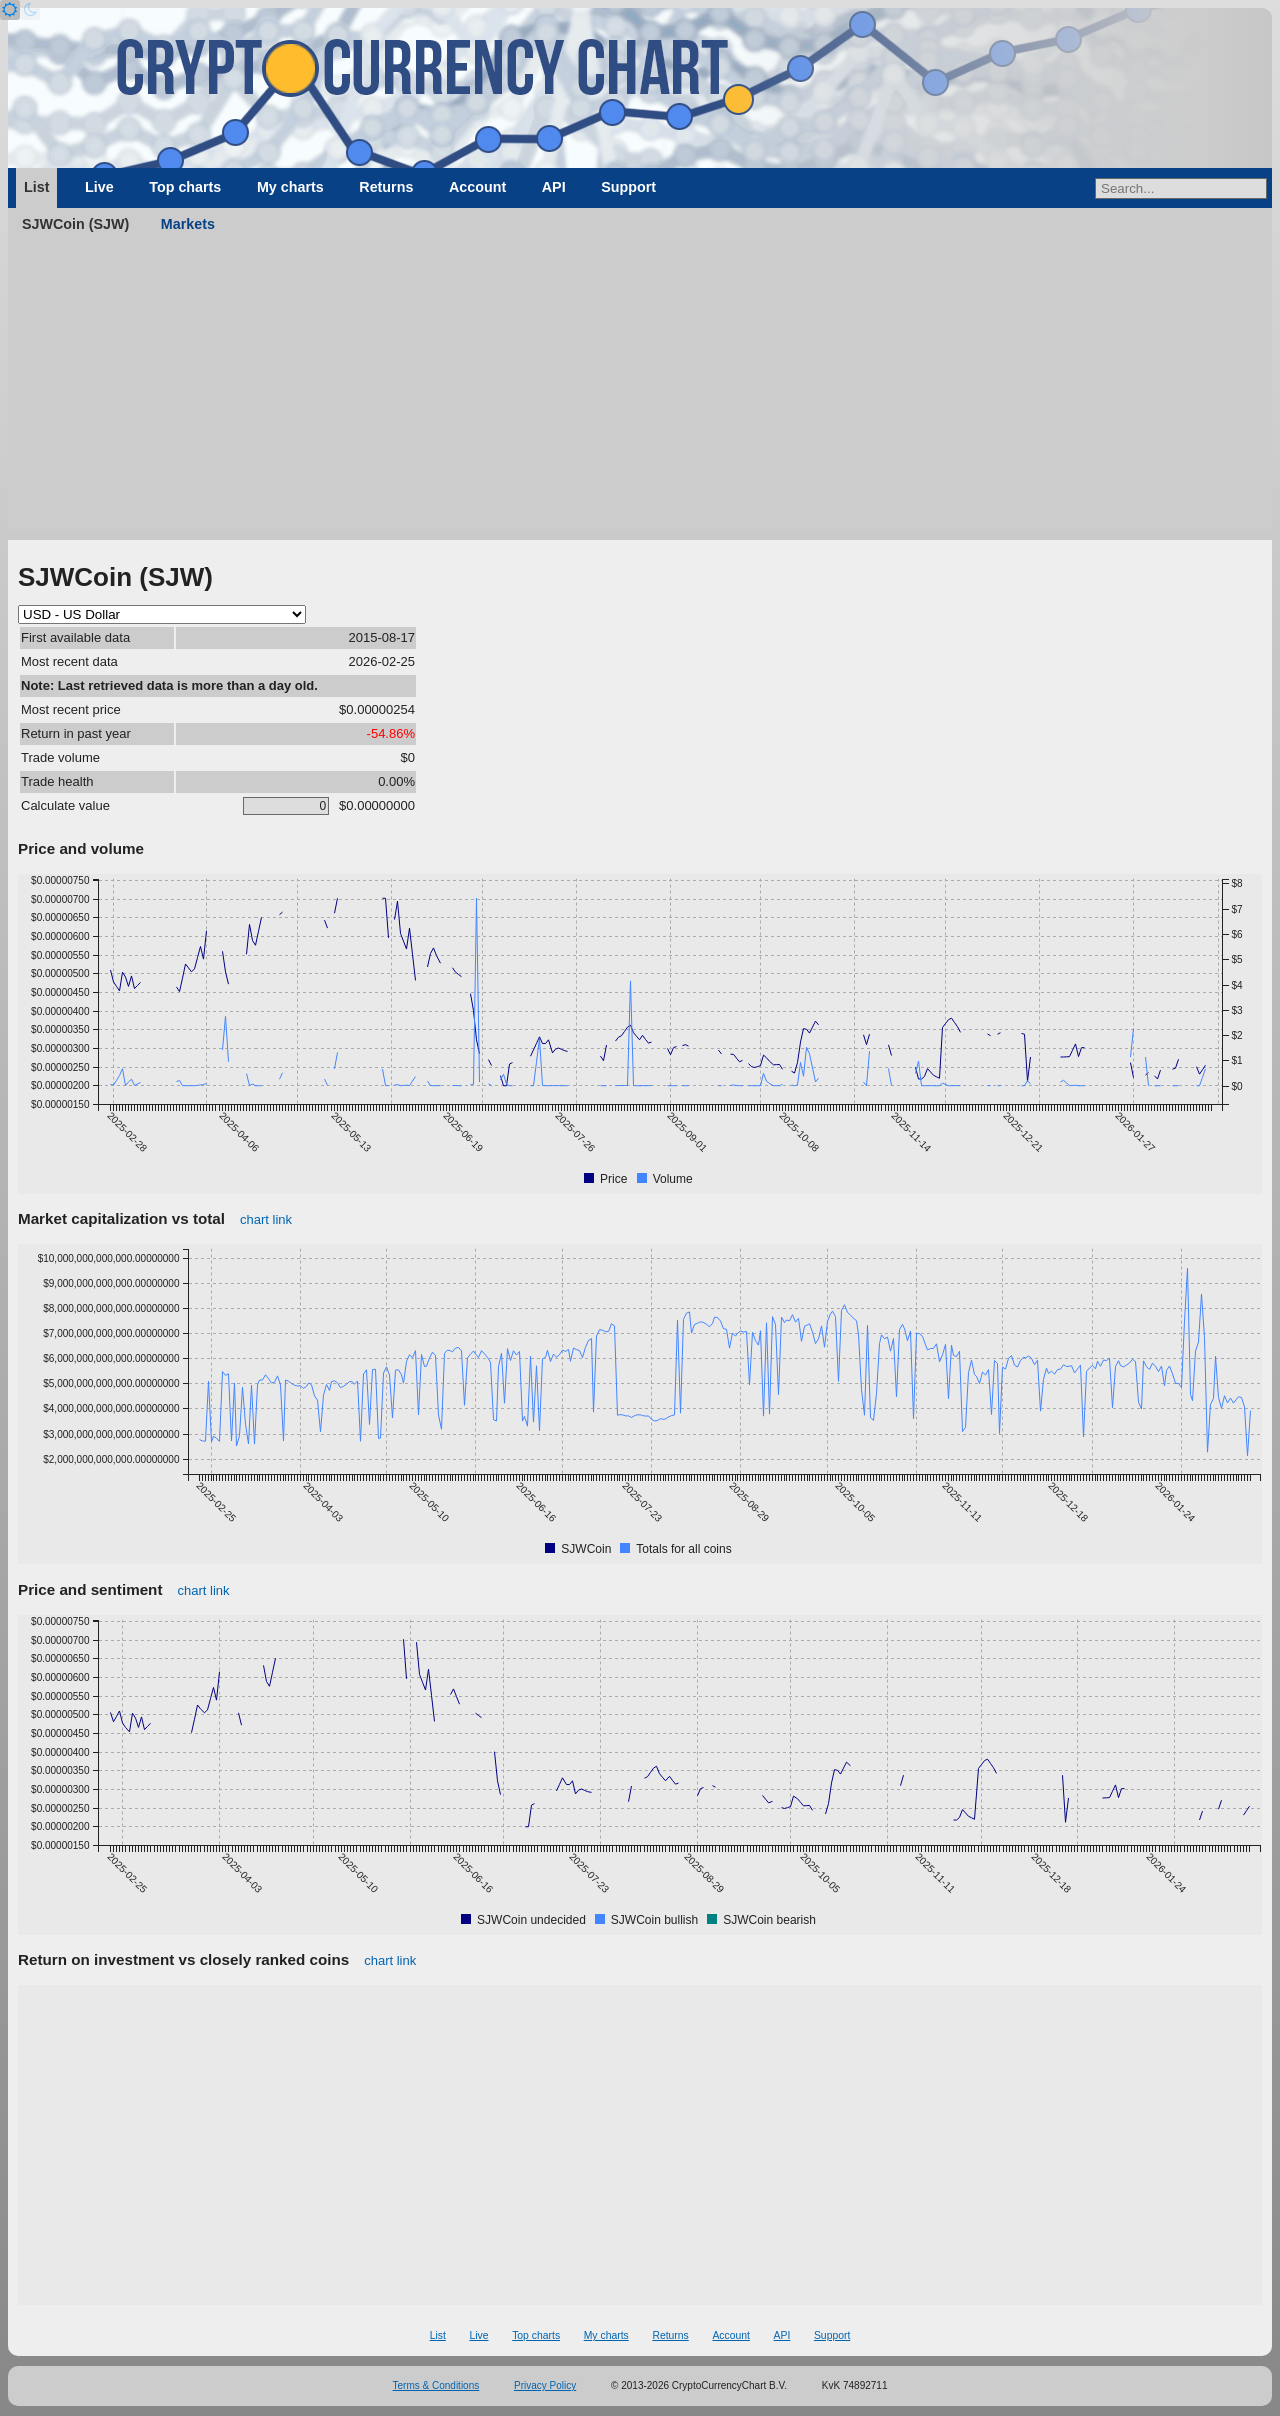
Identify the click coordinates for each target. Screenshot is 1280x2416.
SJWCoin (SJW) (75, 224)
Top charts (185, 187)
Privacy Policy (545, 2385)
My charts (290, 187)
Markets (188, 224)
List (36, 187)
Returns (386, 187)
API (554, 187)
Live (99, 187)
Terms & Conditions (436, 2385)
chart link (266, 1219)
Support (628, 187)
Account (477, 187)
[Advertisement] (640, 390)
